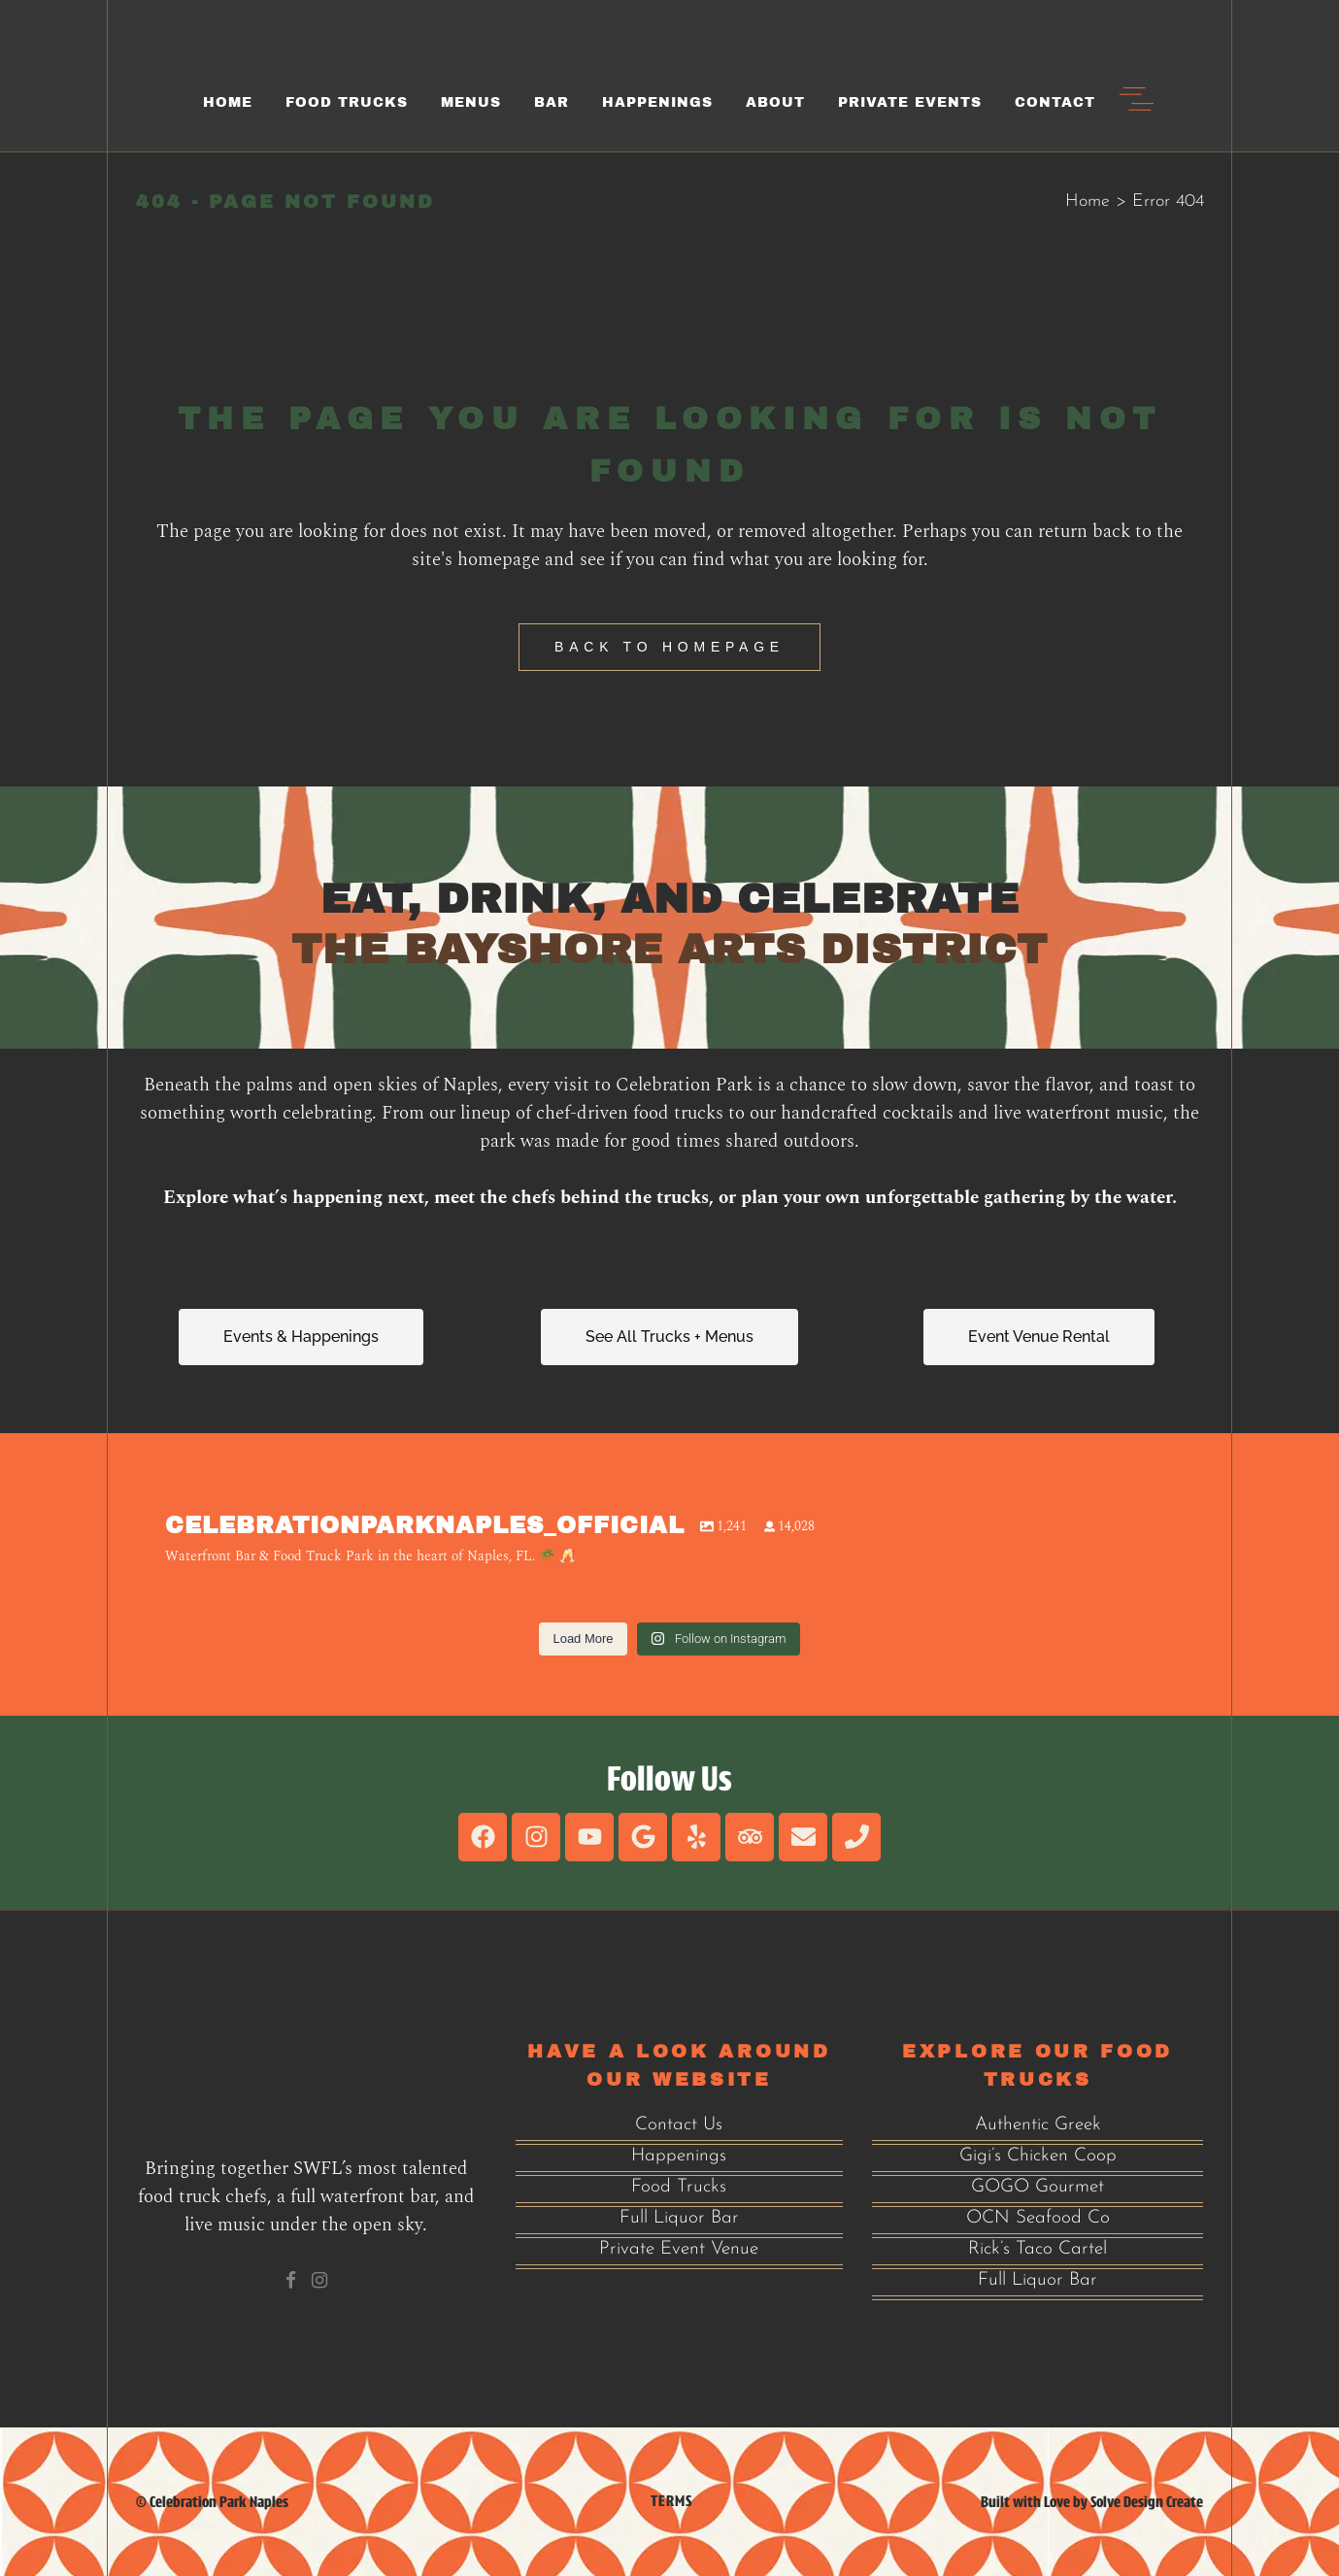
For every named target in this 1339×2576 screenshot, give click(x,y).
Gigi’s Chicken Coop (1038, 2156)
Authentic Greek (1038, 2125)
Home (1087, 201)
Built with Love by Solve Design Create (1092, 2501)
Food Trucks (678, 2187)
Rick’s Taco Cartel (1037, 2249)
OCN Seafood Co (1038, 2218)
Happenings (678, 2156)
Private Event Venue (678, 2249)
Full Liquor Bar (679, 2218)
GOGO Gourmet (1037, 2187)
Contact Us (678, 2125)
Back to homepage (669, 646)
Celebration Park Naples (219, 2501)
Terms (671, 2501)
